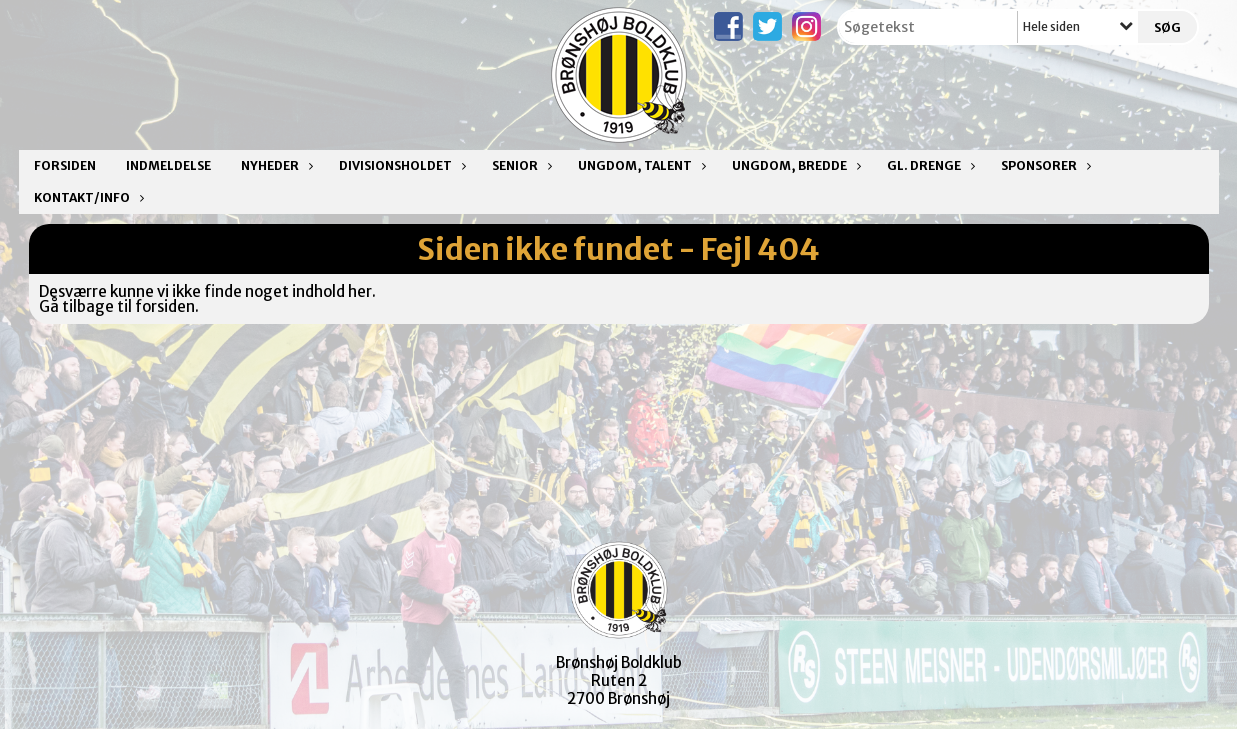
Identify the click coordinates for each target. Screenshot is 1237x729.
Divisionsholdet (400, 165)
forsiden (165, 306)
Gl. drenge (929, 165)
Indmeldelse (168, 165)
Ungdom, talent (640, 165)
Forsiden (65, 165)
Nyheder (275, 165)
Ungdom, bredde (794, 165)
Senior (520, 165)
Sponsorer (1044, 165)
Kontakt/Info (87, 197)
